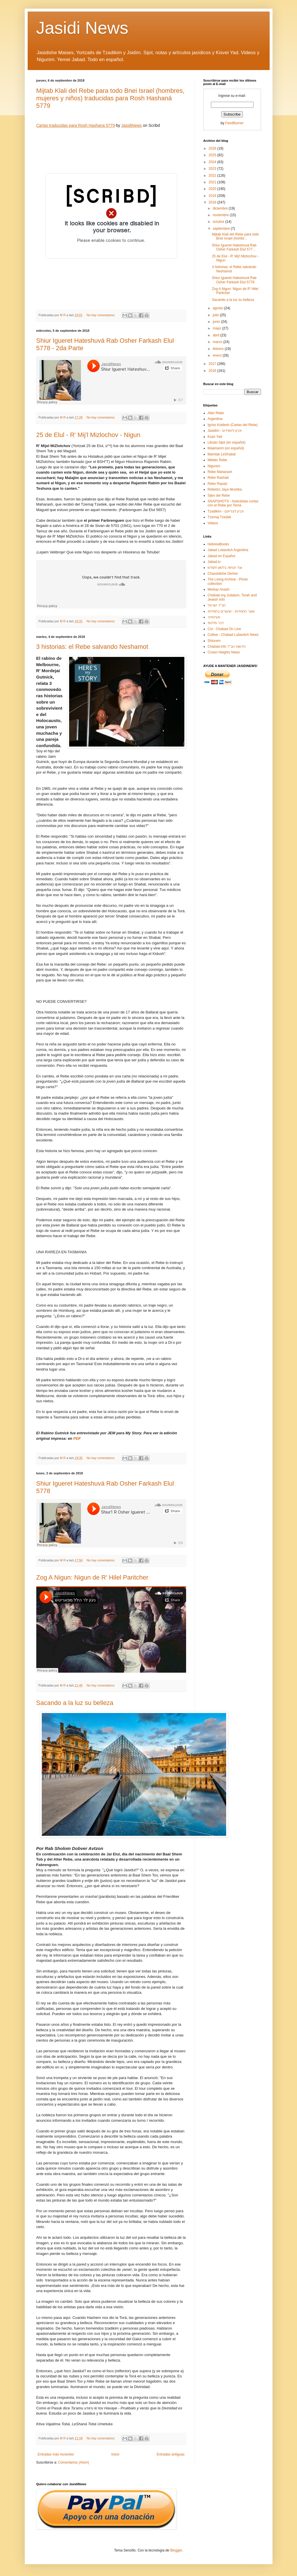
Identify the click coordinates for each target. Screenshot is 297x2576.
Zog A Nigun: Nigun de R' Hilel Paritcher (92, 1577)
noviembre (221, 215)
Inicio (115, 2454)
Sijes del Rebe (219, 495)
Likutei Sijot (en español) (226, 442)
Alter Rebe (216, 413)
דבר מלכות (216, 623)
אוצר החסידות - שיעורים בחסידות (231, 611)
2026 (213, 148)
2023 (213, 169)
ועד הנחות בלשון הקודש (225, 568)
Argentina (215, 419)
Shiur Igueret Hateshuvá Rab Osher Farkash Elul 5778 (234, 280)
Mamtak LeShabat (222, 454)
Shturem (214, 641)
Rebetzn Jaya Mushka (225, 489)
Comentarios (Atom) (73, 2462)
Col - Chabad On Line (224, 629)
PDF (77, 1438)
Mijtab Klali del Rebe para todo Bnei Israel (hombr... (235, 236)
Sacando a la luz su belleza (74, 1702)
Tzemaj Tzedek (219, 517)
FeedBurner (234, 123)
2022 (213, 176)
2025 (213, 155)
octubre (219, 222)
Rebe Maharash (220, 472)
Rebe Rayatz (218, 484)
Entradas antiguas (171, 2454)
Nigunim (214, 466)
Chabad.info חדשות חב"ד (227, 647)
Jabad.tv (214, 562)
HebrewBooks (218, 544)
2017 (213, 364)
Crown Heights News (224, 652)
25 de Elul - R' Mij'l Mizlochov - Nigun (88, 434)
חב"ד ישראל (217, 605)
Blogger (176, 2550)
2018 (213, 202)
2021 (213, 182)
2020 (213, 189)
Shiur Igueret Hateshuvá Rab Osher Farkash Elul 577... (234, 247)
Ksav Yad (215, 437)
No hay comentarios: (101, 315)
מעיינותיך (214, 617)
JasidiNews (131, 125)
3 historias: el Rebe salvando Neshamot (92, 646)
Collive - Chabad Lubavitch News (233, 635)
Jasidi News (82, 27)
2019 (213, 196)
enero (217, 355)
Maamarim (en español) (226, 448)
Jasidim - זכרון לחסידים (225, 431)
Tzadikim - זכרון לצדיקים (226, 511)
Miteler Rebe (217, 460)
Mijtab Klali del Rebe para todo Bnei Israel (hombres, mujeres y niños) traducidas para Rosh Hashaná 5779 (110, 98)
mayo (217, 328)
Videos (213, 523)
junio (217, 322)
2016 (213, 371)
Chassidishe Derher (223, 574)
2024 (213, 162)
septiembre (222, 229)
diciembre (220, 208)
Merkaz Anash (219, 589)
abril (216, 335)
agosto (218, 308)
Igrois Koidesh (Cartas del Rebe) (233, 425)
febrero (218, 349)
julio (216, 315)
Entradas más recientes (56, 2454)
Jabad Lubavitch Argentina (228, 550)
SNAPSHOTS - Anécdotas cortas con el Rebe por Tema (233, 503)
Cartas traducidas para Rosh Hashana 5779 (75, 125)
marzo (218, 342)
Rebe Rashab (218, 478)
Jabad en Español (221, 556)
